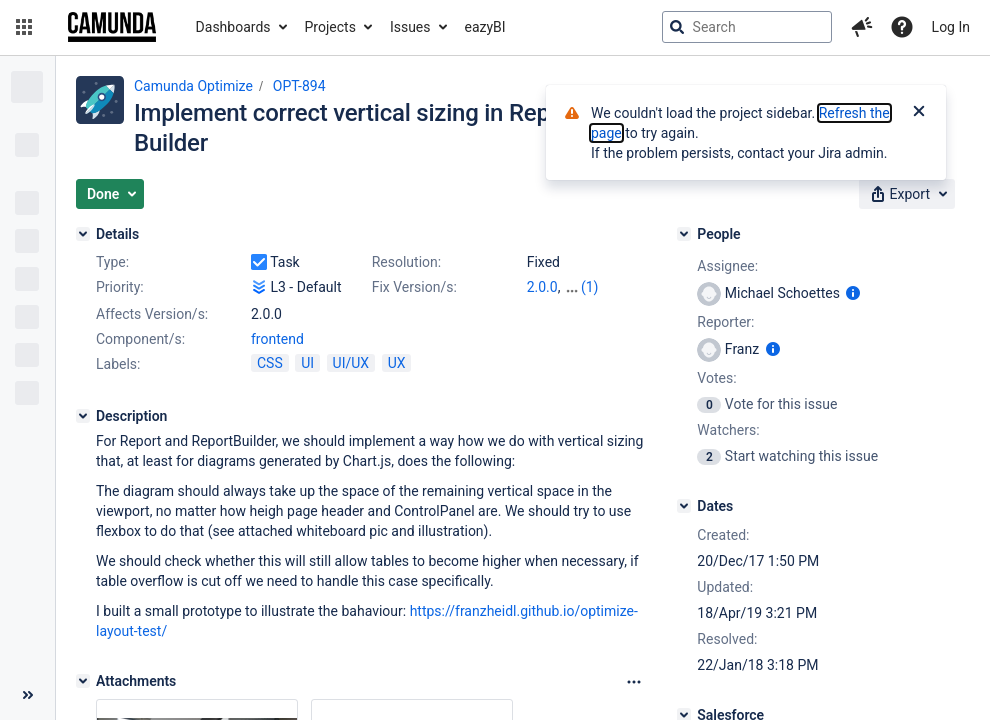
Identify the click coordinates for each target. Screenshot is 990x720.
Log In (951, 27)
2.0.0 (542, 287)
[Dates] (684, 506)
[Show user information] (853, 293)
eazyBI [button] (485, 27)
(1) (590, 287)
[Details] (83, 234)
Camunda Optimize (193, 86)
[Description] (83, 416)
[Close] (919, 113)
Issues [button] (410, 27)
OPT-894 (299, 86)
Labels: (118, 364)
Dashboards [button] (233, 27)
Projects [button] (330, 27)
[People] (684, 234)
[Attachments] (83, 681)
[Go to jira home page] (112, 27)
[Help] (902, 27)
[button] (24, 27)
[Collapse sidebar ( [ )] (27, 695)
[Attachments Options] (634, 682)
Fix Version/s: (414, 287)
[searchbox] (747, 27)
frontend (277, 339)
